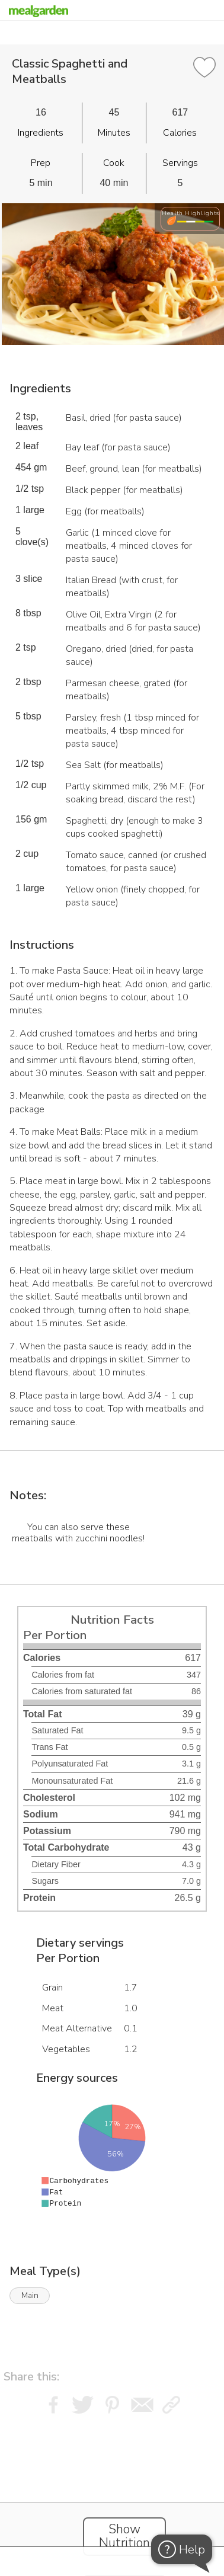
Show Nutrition (124, 2536)
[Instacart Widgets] (112, 2491)
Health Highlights (190, 213)
